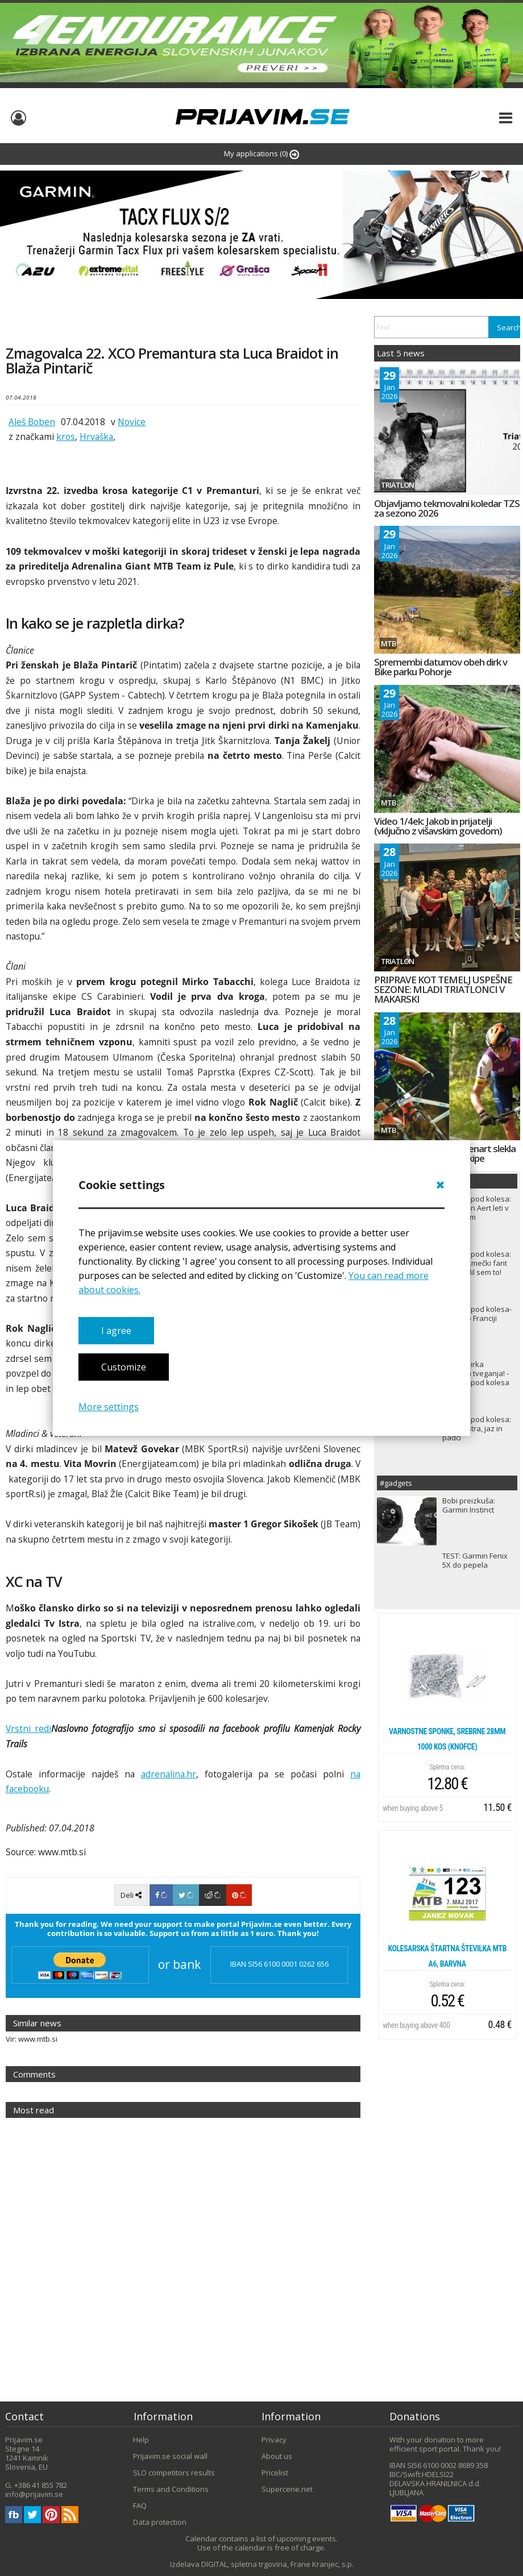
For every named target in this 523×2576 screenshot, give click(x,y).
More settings (108, 1407)
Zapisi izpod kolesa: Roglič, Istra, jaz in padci (476, 1428)
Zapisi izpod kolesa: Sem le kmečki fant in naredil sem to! (476, 1263)
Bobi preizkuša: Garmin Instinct (468, 1505)
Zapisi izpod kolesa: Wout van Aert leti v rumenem (476, 1208)
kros (65, 436)
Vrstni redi (28, 1728)
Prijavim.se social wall (170, 2456)
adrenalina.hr (168, 1774)
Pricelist (275, 2472)
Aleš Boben (32, 422)
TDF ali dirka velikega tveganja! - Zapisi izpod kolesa (475, 1373)
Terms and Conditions (171, 2489)
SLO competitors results (174, 2472)
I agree (116, 1330)
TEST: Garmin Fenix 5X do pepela (475, 1560)
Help (141, 2439)
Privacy (274, 2439)
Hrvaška (96, 436)
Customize (123, 1367)
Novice (132, 422)
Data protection (159, 2522)
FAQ (140, 2505)
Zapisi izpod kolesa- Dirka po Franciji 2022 (477, 1318)
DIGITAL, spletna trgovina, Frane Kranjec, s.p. (277, 2564)
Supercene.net (287, 2489)
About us (277, 2456)
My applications (261, 153)
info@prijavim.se (34, 2494)
